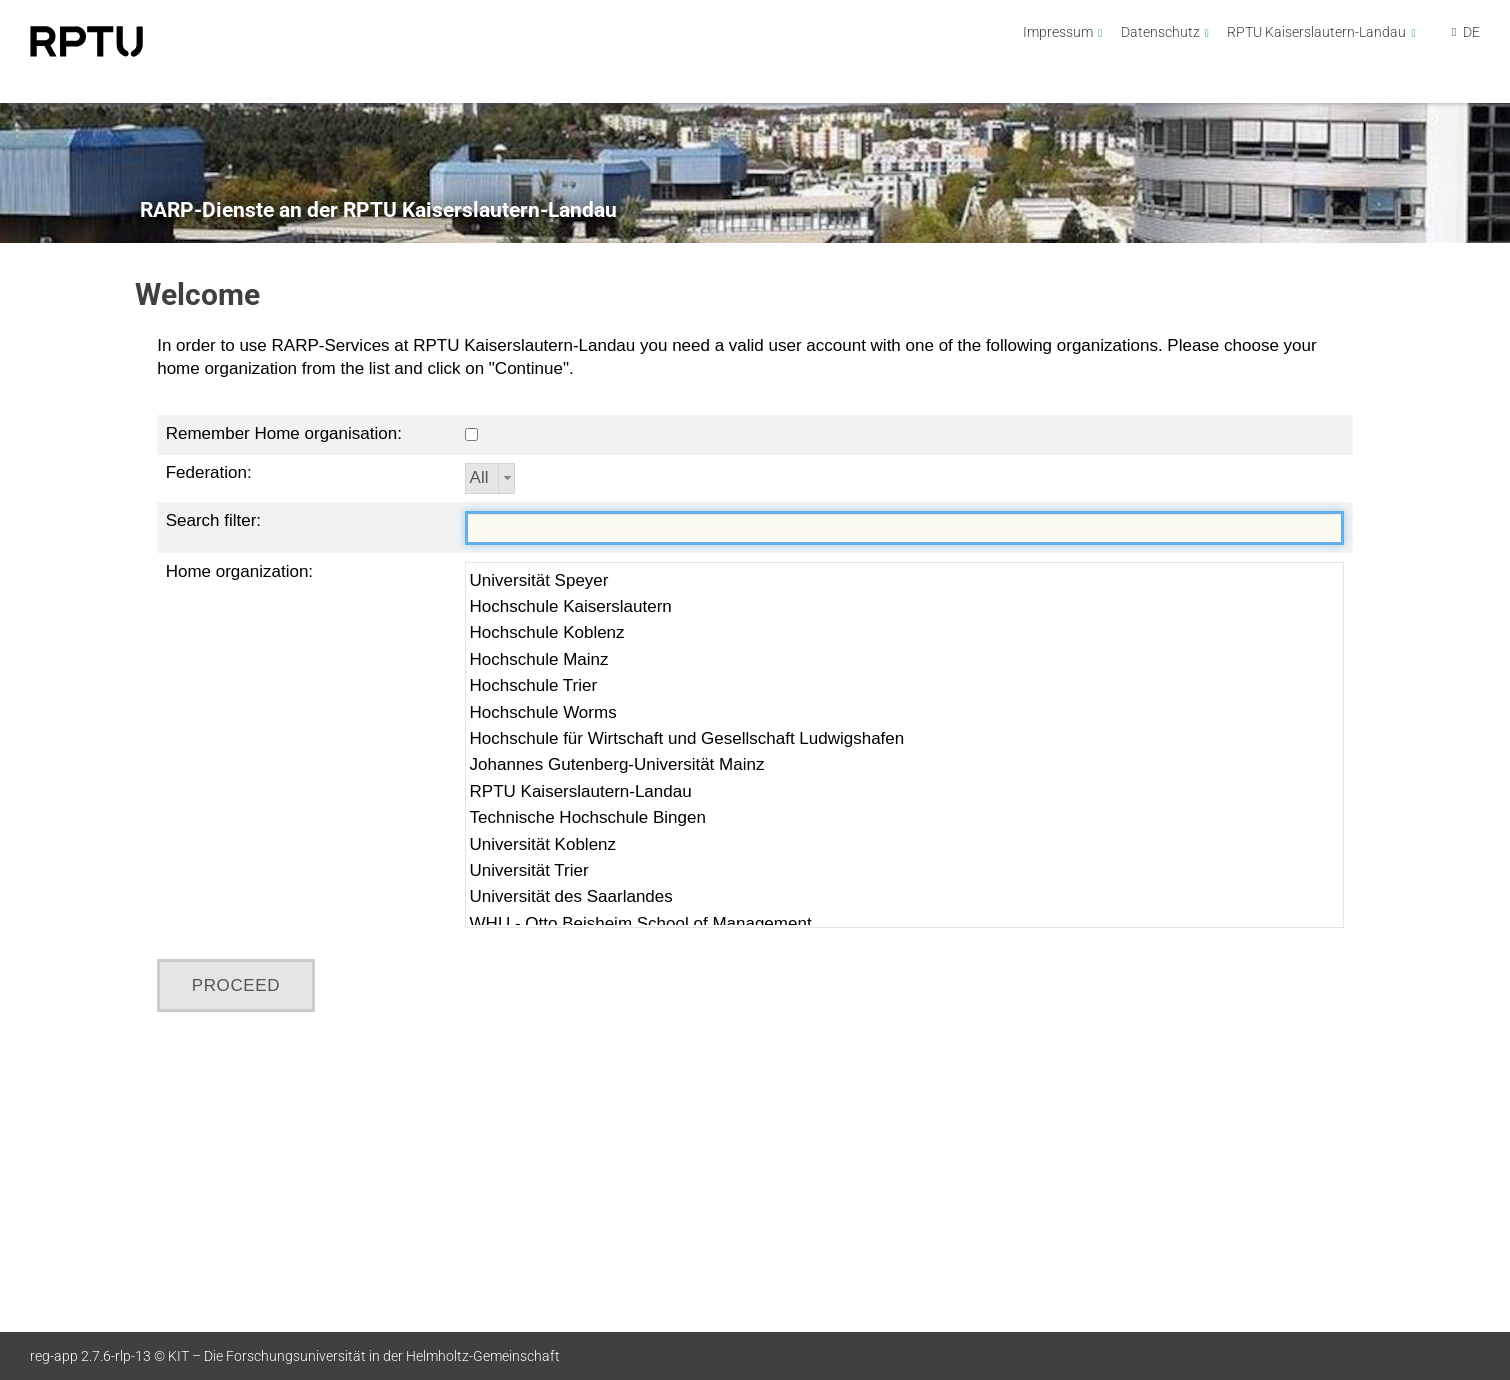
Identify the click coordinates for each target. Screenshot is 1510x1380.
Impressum (1058, 32)
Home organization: (239, 571)
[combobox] (490, 478)
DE (1471, 32)
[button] (235, 985)
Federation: (209, 472)
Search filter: (213, 520)
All (479, 477)
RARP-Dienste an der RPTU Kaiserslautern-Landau (378, 210)
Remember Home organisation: (284, 433)
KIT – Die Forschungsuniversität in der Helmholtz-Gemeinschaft (364, 1356)
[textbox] (905, 528)
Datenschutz (1160, 32)
